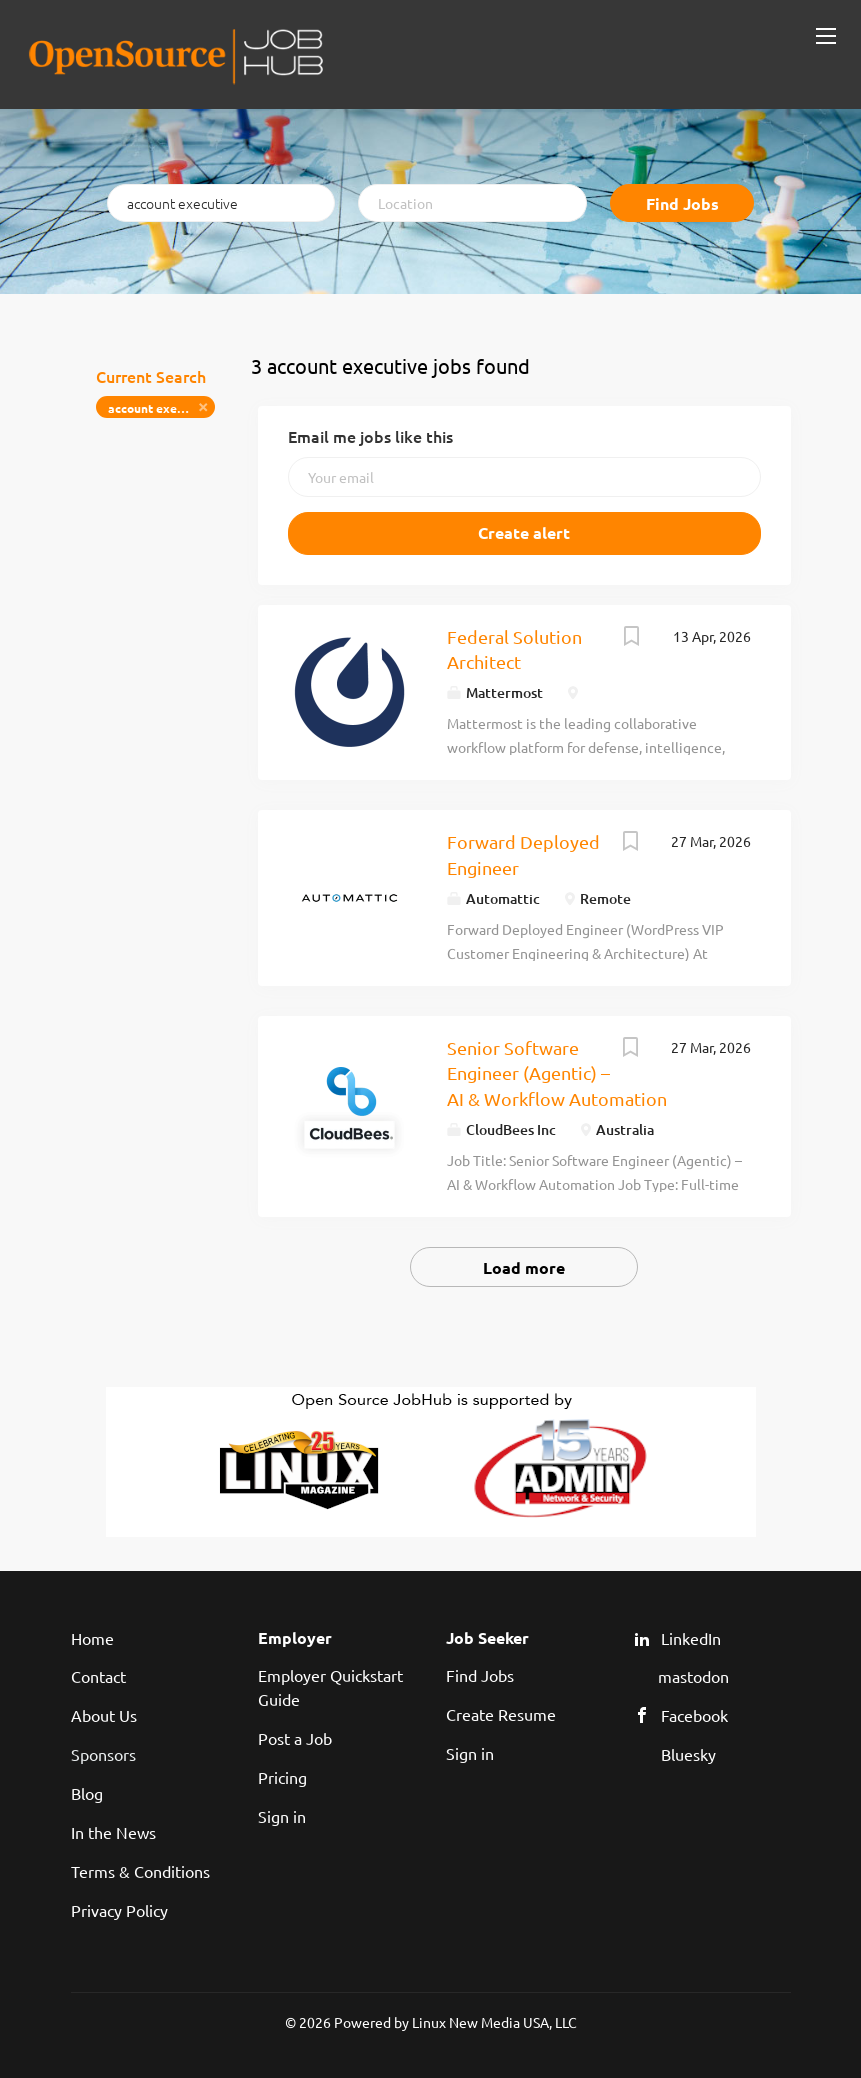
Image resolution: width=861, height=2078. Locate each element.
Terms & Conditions (140, 1871)
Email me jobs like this (370, 436)
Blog (87, 1793)
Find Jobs (682, 203)
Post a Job (295, 1738)
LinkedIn (691, 1638)
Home (92, 1638)
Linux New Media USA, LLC (494, 2022)
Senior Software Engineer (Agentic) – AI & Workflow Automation (557, 1073)
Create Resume (501, 1714)
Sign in (282, 1816)
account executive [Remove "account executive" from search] (160, 408)
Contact (98, 1676)
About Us (104, 1715)
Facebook (694, 1715)
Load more (524, 1267)
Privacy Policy (119, 1910)
